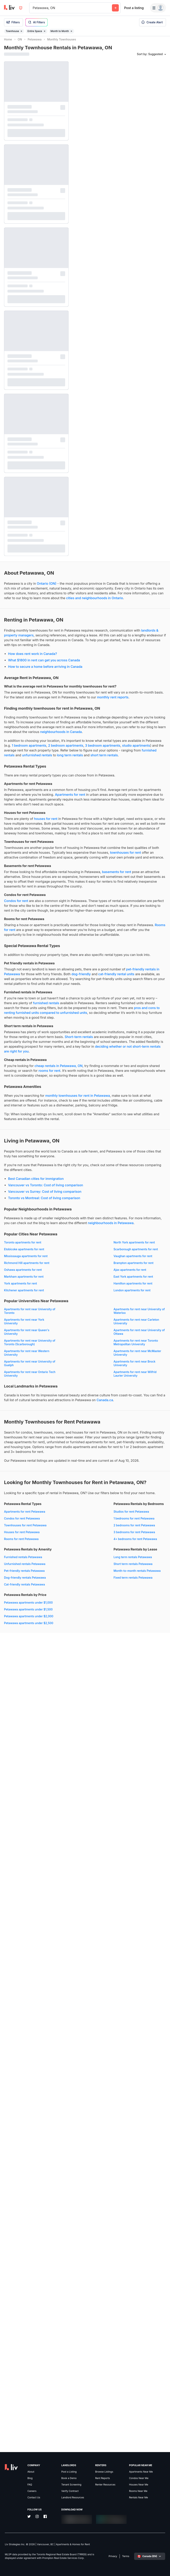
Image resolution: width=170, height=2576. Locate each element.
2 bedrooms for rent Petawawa (24, 2305)
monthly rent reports (29, 792)
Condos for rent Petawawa (22, 2253)
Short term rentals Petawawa (23, 2389)
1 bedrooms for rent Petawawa (24, 2299)
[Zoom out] (163, 2563)
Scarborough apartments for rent (26, 1783)
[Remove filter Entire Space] (45, 31)
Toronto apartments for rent (22, 1762)
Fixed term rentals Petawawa (23, 2403)
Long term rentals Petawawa (23, 2383)
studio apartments (52, 889)
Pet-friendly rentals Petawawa (24, 2351)
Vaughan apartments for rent (23, 1796)
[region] (121, 1306)
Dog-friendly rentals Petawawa (25, 2358)
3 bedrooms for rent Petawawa (25, 2312)
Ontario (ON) (46, 597)
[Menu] (158, 7)
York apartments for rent (20, 1844)
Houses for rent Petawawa (22, 2267)
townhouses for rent (39, 1083)
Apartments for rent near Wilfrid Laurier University (25, 2021)
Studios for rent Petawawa (22, 2292)
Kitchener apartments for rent (24, 1858)
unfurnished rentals (26, 908)
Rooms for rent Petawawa (21, 2274)
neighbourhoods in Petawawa (41, 1743)
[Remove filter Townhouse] (21, 31)
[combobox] (33, 8)
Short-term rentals (18, 1436)
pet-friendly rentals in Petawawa (29, 1306)
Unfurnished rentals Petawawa (24, 2344)
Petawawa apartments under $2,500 (28, 2442)
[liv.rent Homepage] (9, 8)
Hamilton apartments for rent (23, 1851)
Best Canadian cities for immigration (36, 1665)
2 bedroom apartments (40, 884)
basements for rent (52, 1117)
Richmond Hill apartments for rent (26, 1803)
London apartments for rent (22, 1865)
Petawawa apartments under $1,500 (28, 2428)
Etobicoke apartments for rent (24, 1776)
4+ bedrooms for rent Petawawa (25, 2319)
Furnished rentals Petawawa (23, 2337)
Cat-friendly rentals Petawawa (24, 2365)
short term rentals (35, 913)
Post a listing (134, 8)
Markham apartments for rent (24, 1831)
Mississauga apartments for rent (26, 1790)
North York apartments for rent (24, 1769)
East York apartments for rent (24, 1837)
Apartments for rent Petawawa (24, 2246)
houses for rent (45, 1006)
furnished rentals (52, 903)
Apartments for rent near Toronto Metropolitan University (26, 1959)
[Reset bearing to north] (163, 2569)
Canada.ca (12, 2063)
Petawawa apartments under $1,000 (28, 2421)
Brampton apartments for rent (24, 1810)
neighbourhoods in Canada (25, 861)
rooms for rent (31, 1494)
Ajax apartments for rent (20, 1824)
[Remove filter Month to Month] (71, 31)
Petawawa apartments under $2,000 (28, 2435)
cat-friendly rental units (41, 1315)
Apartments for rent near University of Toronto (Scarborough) (29, 1948)
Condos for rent (16, 1170)
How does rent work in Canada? (32, 721)
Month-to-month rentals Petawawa (27, 2396)
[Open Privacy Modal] (20, 7)
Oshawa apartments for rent (23, 1817)
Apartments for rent (42, 967)
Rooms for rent (54, 1228)
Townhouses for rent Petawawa (25, 2260)
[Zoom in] (163, 2557)
